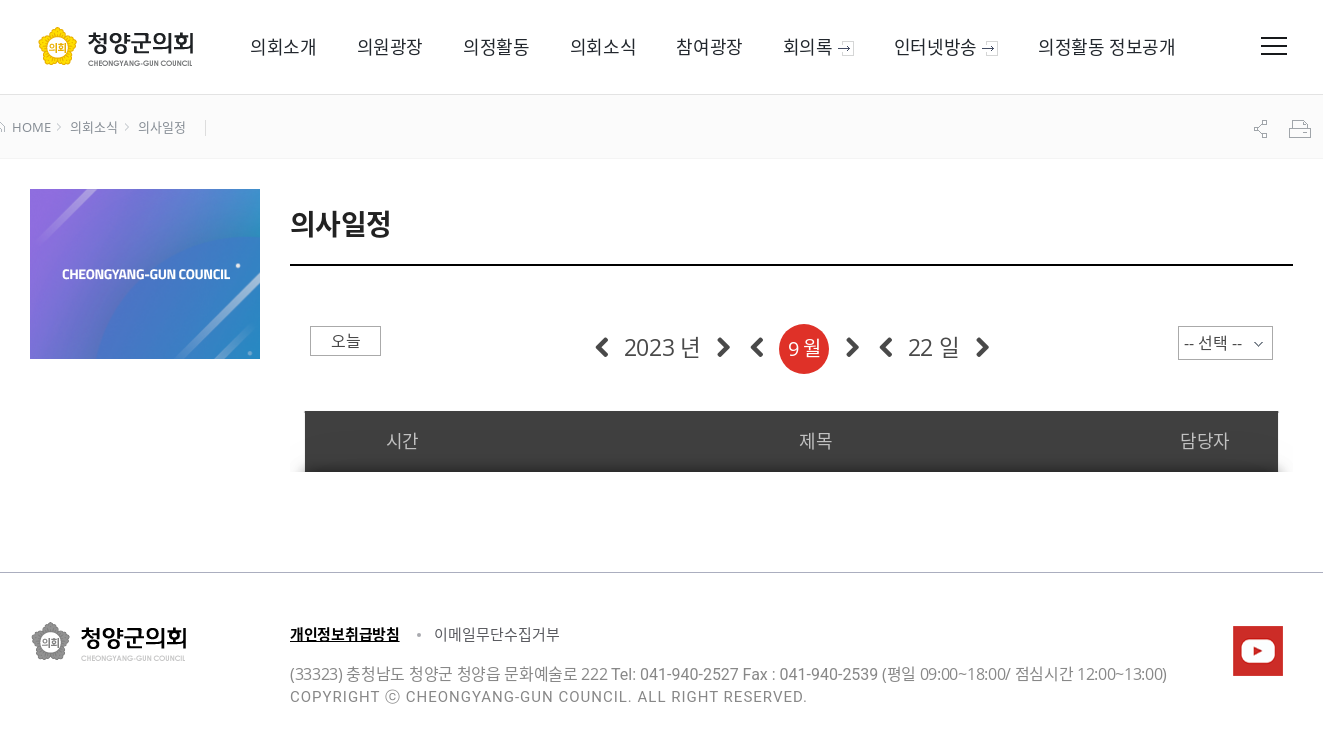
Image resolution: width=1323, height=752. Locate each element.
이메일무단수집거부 (497, 634)
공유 (1263, 129)
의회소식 (93, 128)
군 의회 (115, 46)
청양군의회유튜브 (1258, 651)
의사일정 (161, 128)
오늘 (345, 341)
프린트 (1302, 129)
